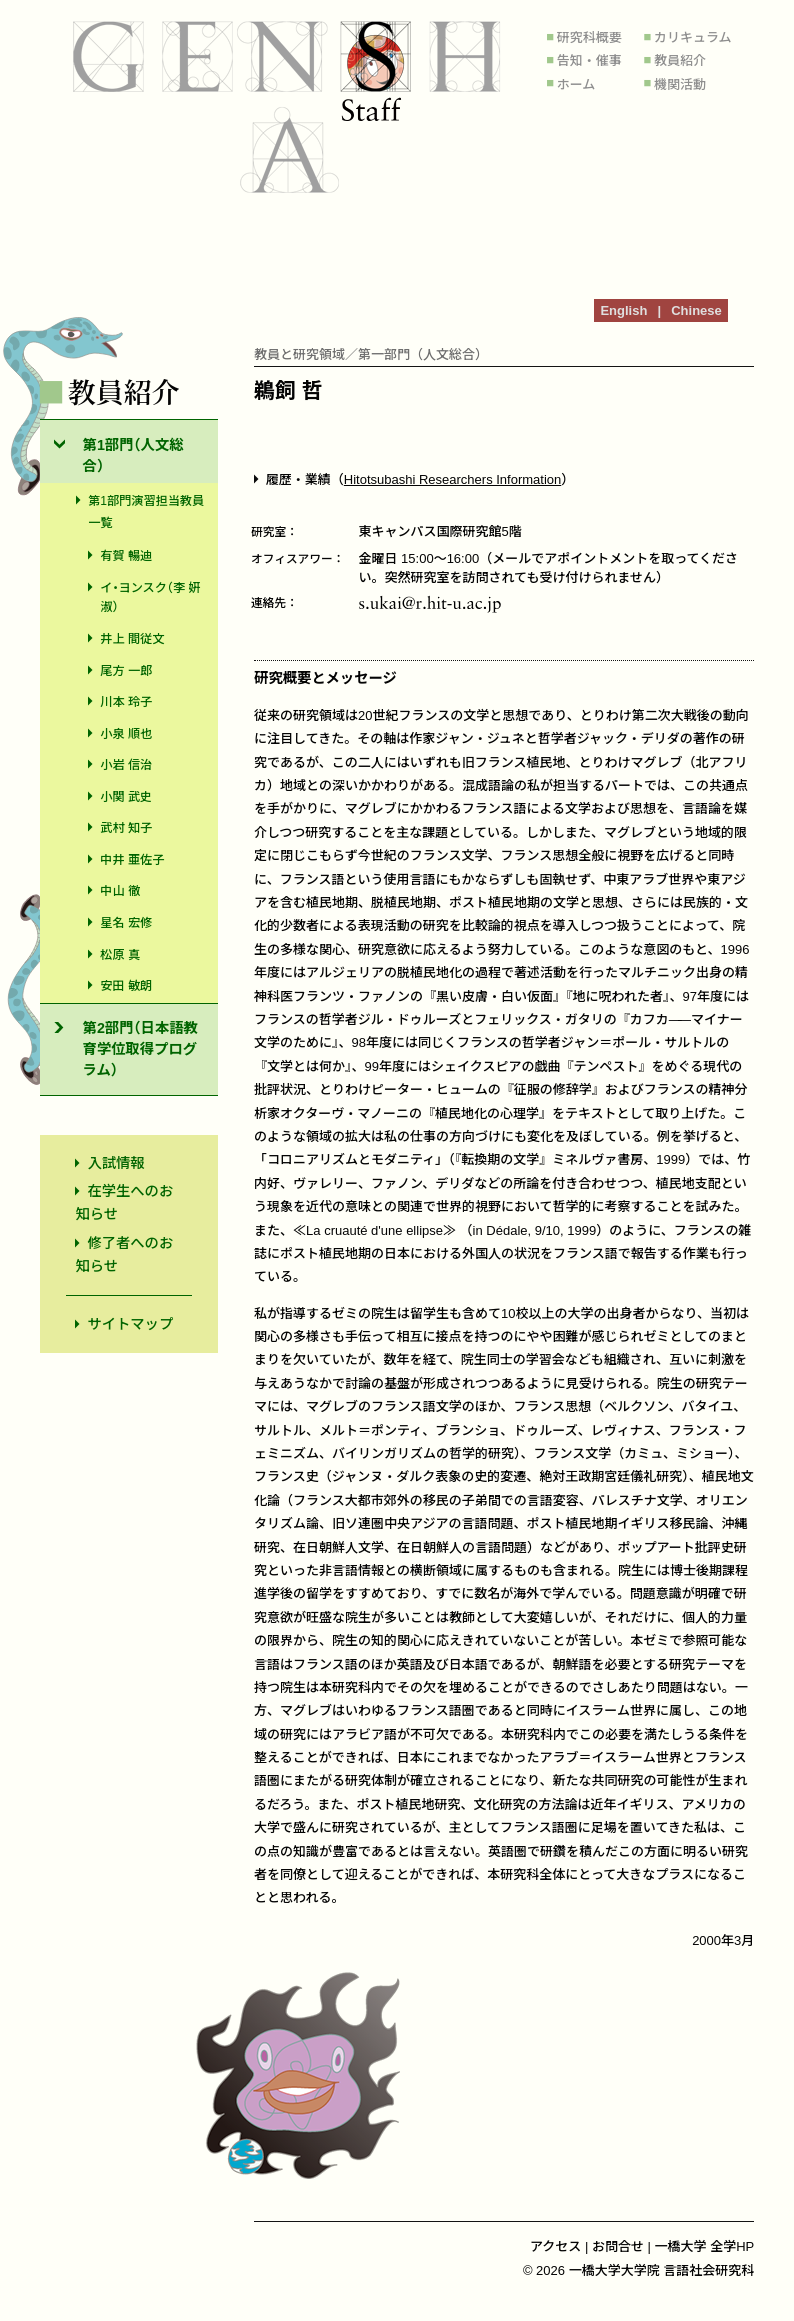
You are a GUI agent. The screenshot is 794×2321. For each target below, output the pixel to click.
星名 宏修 (126, 923)
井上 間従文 (132, 639)
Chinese (696, 310)
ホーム (576, 84)
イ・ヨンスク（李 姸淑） (150, 597)
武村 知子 (126, 828)
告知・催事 (589, 60)
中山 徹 (120, 891)
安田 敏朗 (126, 986)
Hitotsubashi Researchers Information (453, 479)
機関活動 (680, 84)
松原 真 (120, 955)
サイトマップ (130, 1324)
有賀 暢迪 (126, 556)
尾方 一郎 (126, 671)
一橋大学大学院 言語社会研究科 (662, 2270)
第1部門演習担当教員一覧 (146, 512)
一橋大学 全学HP (705, 2246)
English (623, 310)
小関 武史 (126, 797)
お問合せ (618, 2246)
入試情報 (115, 1163)
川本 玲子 (126, 702)
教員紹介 (680, 60)
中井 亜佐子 (132, 860)
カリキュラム (693, 37)
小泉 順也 (126, 734)
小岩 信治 (126, 765)
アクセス (555, 2246)
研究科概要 (589, 37)
